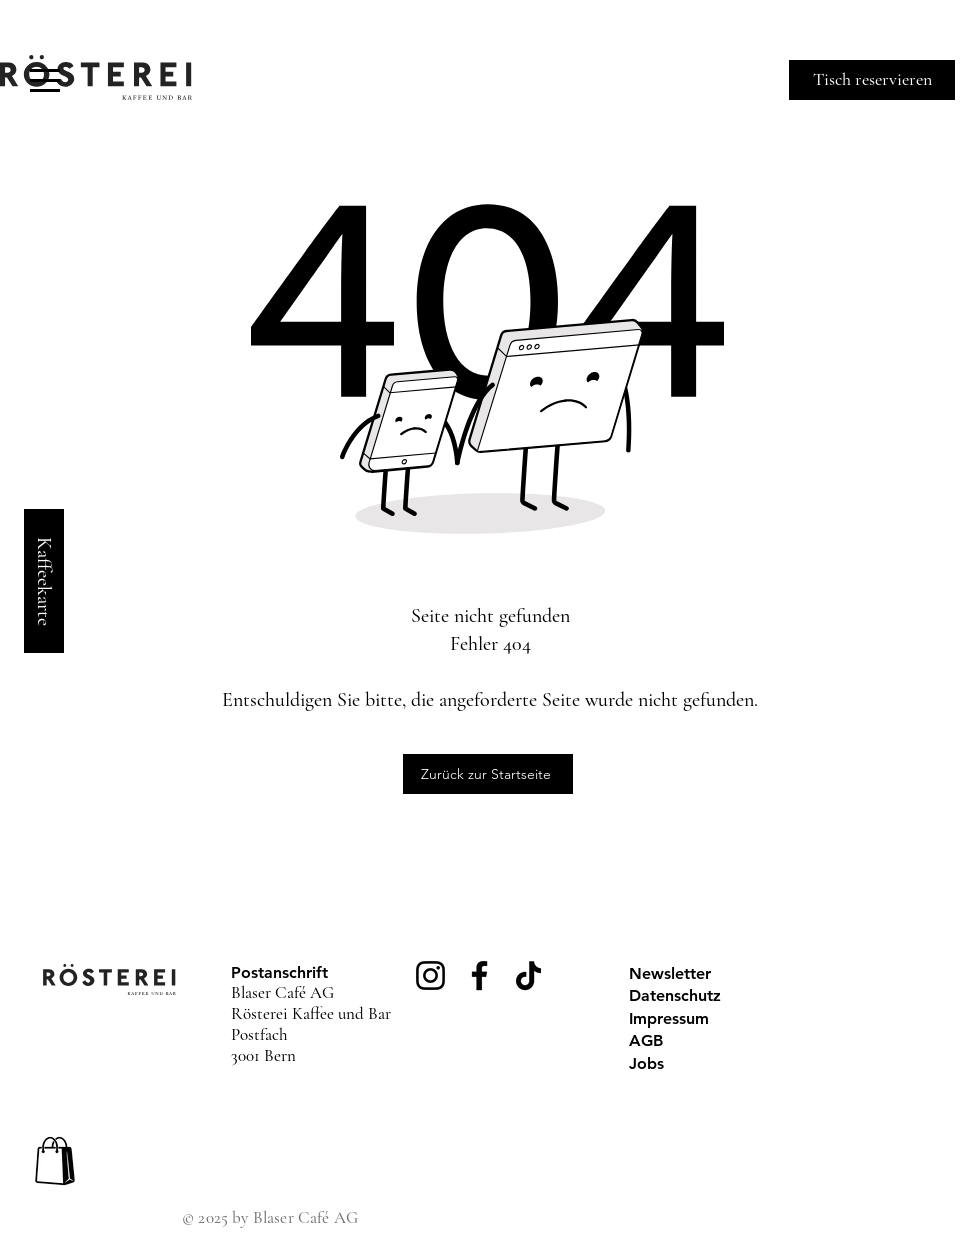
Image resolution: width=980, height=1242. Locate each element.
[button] (45, 80)
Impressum (669, 1018)
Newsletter (670, 973)
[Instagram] (430, 975)
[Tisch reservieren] (872, 80)
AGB (646, 1040)
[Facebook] (479, 975)
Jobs (646, 1063)
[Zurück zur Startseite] (488, 774)
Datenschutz (675, 995)
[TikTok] (528, 975)
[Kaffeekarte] (44, 581)
